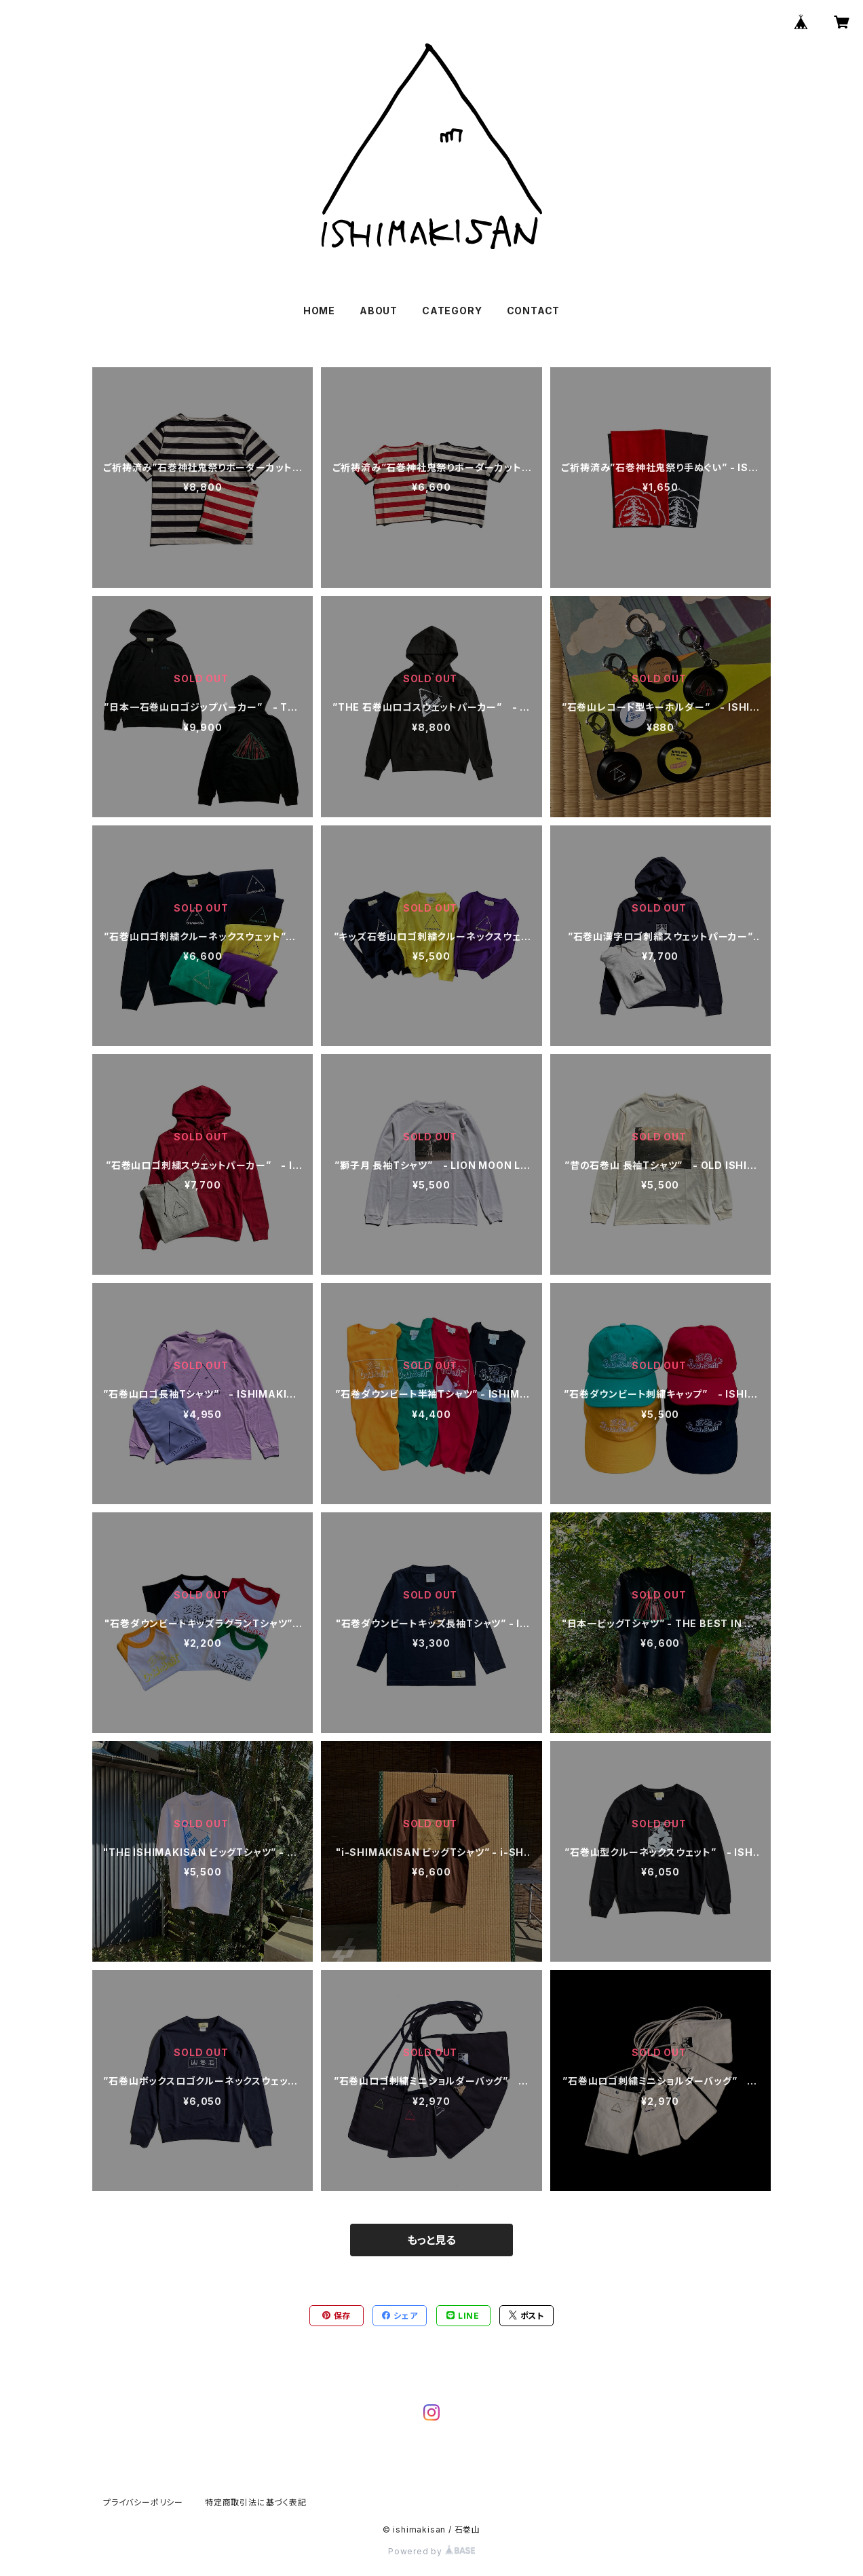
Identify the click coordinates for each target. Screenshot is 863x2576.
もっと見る (431, 2240)
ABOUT (379, 310)
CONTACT (533, 310)
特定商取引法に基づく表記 (256, 2502)
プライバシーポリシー (143, 2502)
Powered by (431, 2551)
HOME (319, 310)
